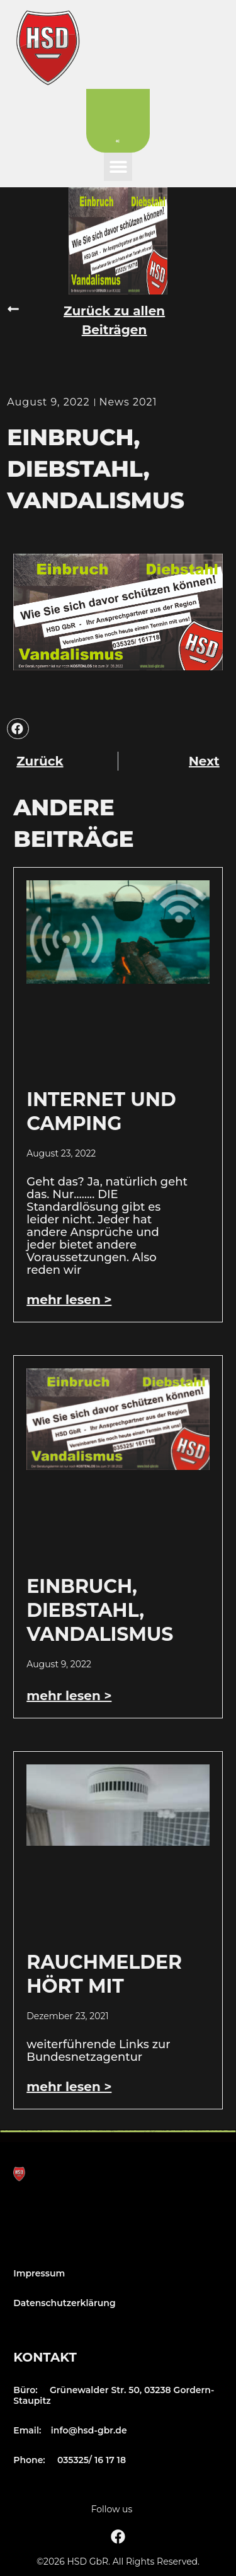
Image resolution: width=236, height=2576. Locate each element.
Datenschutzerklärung (64, 2303)
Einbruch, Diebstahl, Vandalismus (99, 1610)
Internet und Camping (101, 1111)
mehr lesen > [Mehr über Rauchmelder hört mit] (68, 2086)
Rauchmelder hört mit (104, 1974)
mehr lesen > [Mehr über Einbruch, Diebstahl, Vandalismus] (68, 1695)
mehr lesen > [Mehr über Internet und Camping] (68, 1299)
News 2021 (128, 402)
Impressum (39, 2273)
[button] (118, 167)
